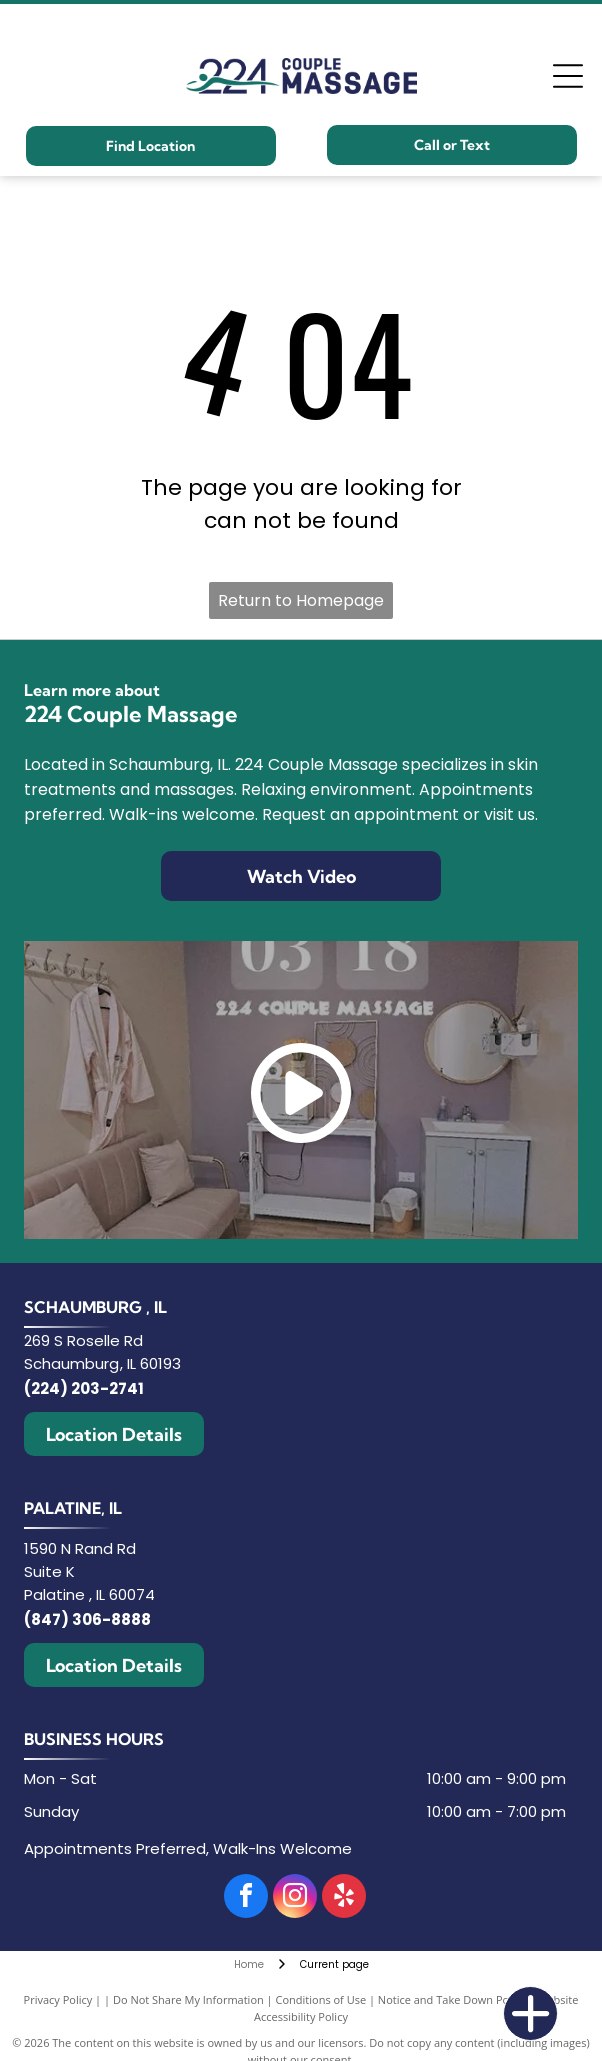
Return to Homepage (301, 600)
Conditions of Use (321, 1999)
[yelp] (344, 1898)
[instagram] (295, 1898)
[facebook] (246, 1898)
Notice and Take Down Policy (452, 1999)
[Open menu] (568, 76)
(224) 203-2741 (84, 1388)
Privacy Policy (58, 1999)
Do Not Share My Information (188, 1999)
